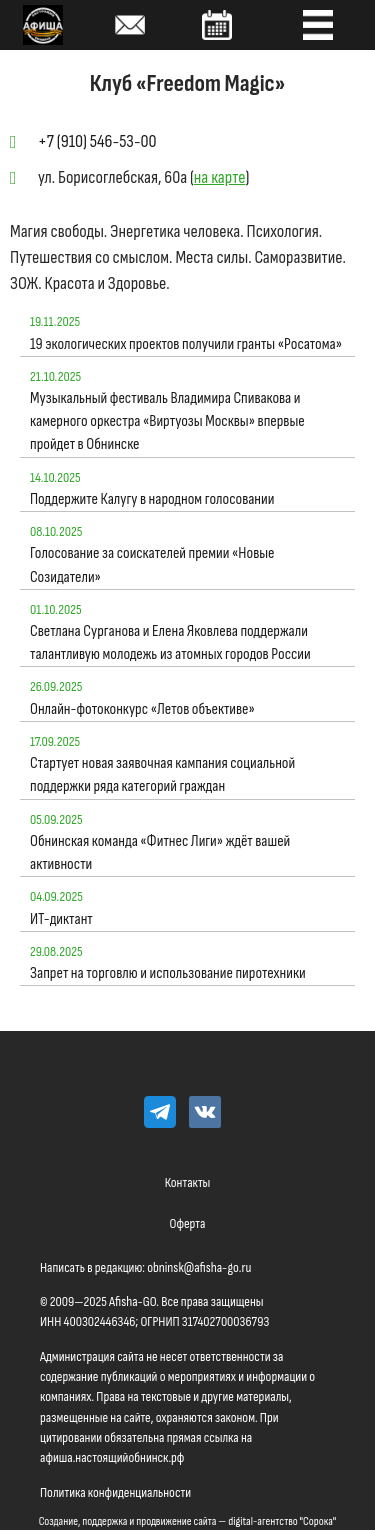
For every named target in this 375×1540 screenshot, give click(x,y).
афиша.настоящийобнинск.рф (112, 1457)
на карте (220, 177)
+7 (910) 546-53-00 (97, 141)
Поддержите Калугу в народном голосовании (152, 499)
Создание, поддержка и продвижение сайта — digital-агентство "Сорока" (188, 1521)
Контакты (188, 1182)
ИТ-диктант (61, 919)
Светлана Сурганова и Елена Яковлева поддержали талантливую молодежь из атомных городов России (170, 643)
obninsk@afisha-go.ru (199, 1267)
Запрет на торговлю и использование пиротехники (168, 973)
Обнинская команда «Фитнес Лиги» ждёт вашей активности (160, 853)
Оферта (187, 1223)
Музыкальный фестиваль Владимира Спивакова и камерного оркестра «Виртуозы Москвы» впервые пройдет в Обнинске (167, 421)
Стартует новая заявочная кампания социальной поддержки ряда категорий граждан (162, 775)
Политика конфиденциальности (115, 1492)
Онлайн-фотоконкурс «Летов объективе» (142, 709)
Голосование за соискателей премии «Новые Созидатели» (152, 565)
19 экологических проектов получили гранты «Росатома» (186, 344)
